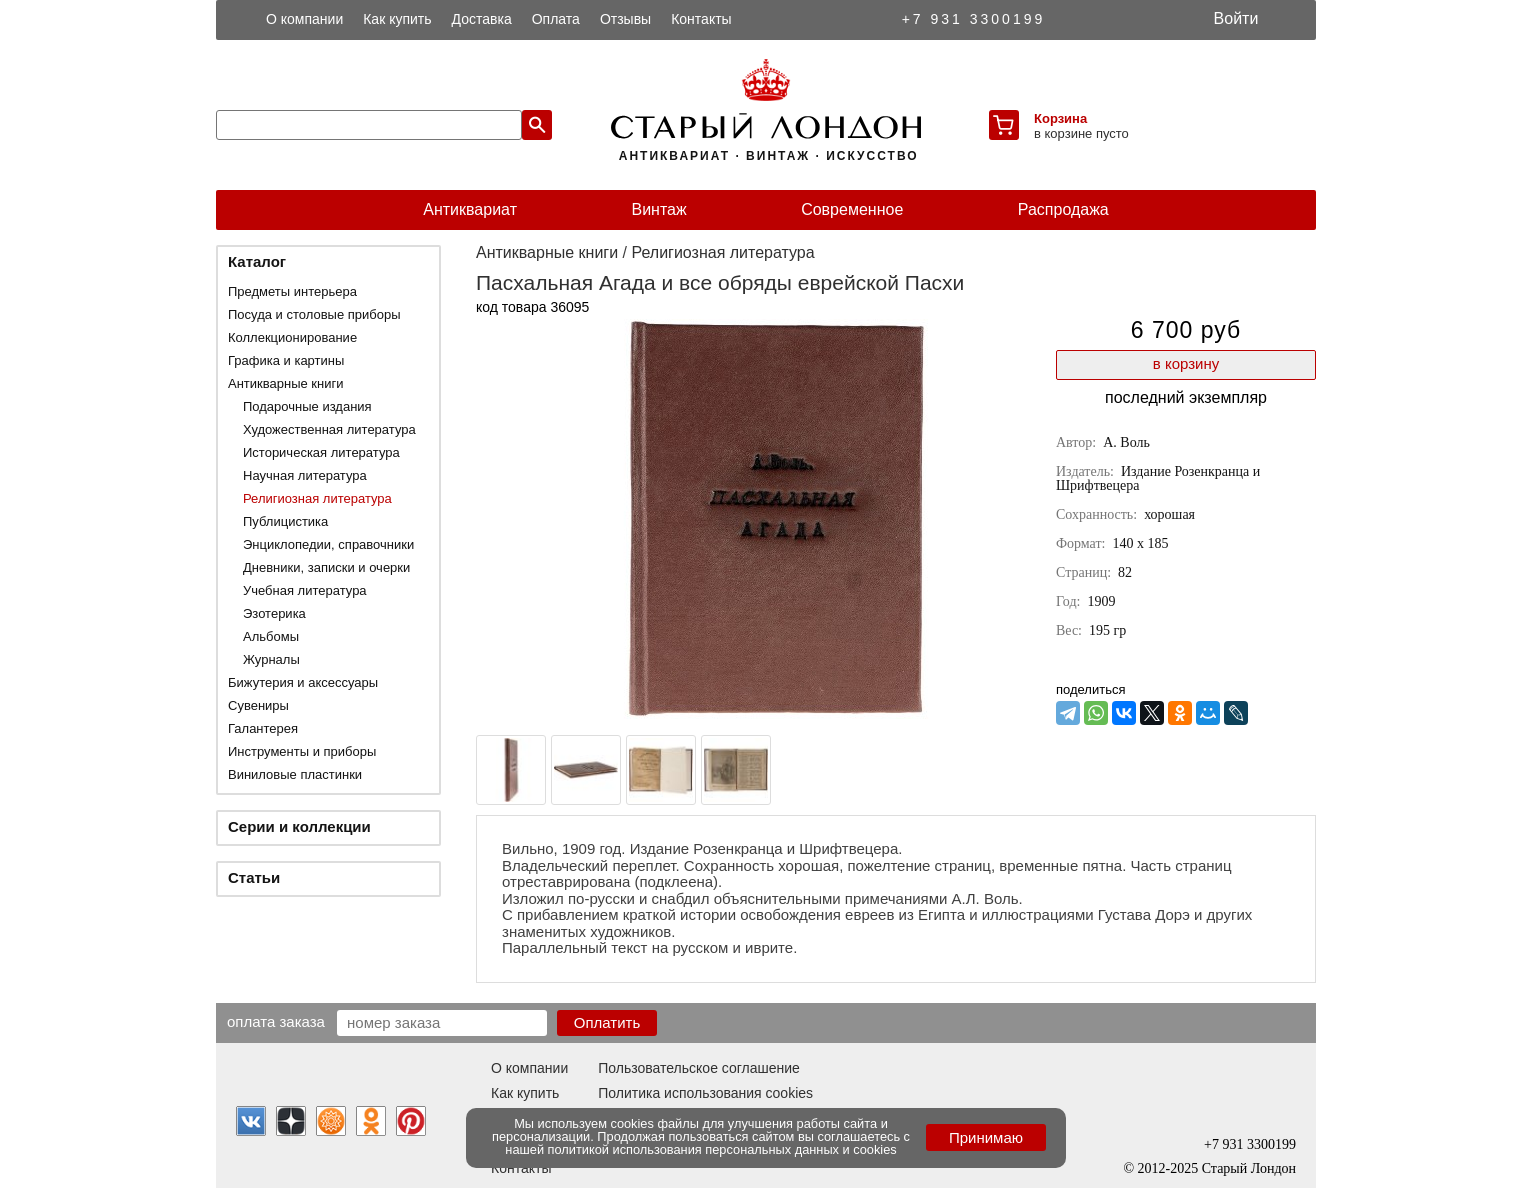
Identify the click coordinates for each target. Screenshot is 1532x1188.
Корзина (1060, 118)
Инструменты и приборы (302, 751)
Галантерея (263, 728)
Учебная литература (305, 590)
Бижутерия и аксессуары (303, 682)
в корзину (1186, 363)
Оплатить (607, 1022)
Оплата (556, 19)
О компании (304, 19)
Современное (852, 209)
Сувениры (258, 705)
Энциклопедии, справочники (328, 544)
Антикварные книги (285, 383)
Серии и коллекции (299, 826)
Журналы (271, 659)
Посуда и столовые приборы (314, 314)
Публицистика (285, 521)
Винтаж (658, 209)
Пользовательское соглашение (699, 1068)
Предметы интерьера (292, 291)
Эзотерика (274, 613)
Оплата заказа (276, 1021)
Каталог (257, 261)
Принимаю (986, 1137)
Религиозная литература (317, 498)
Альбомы (271, 636)
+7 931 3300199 (974, 19)
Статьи (254, 877)
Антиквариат (470, 209)
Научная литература (305, 475)
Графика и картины (286, 360)
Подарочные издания (307, 406)
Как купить (397, 19)
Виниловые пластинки (295, 774)
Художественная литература (329, 429)
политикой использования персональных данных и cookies (722, 1149)
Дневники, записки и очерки (326, 567)
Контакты (701, 19)
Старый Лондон (1249, 1168)
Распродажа (1063, 209)
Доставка (482, 19)
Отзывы (625, 19)
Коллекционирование (292, 337)
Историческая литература (321, 452)
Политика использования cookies (705, 1093)
